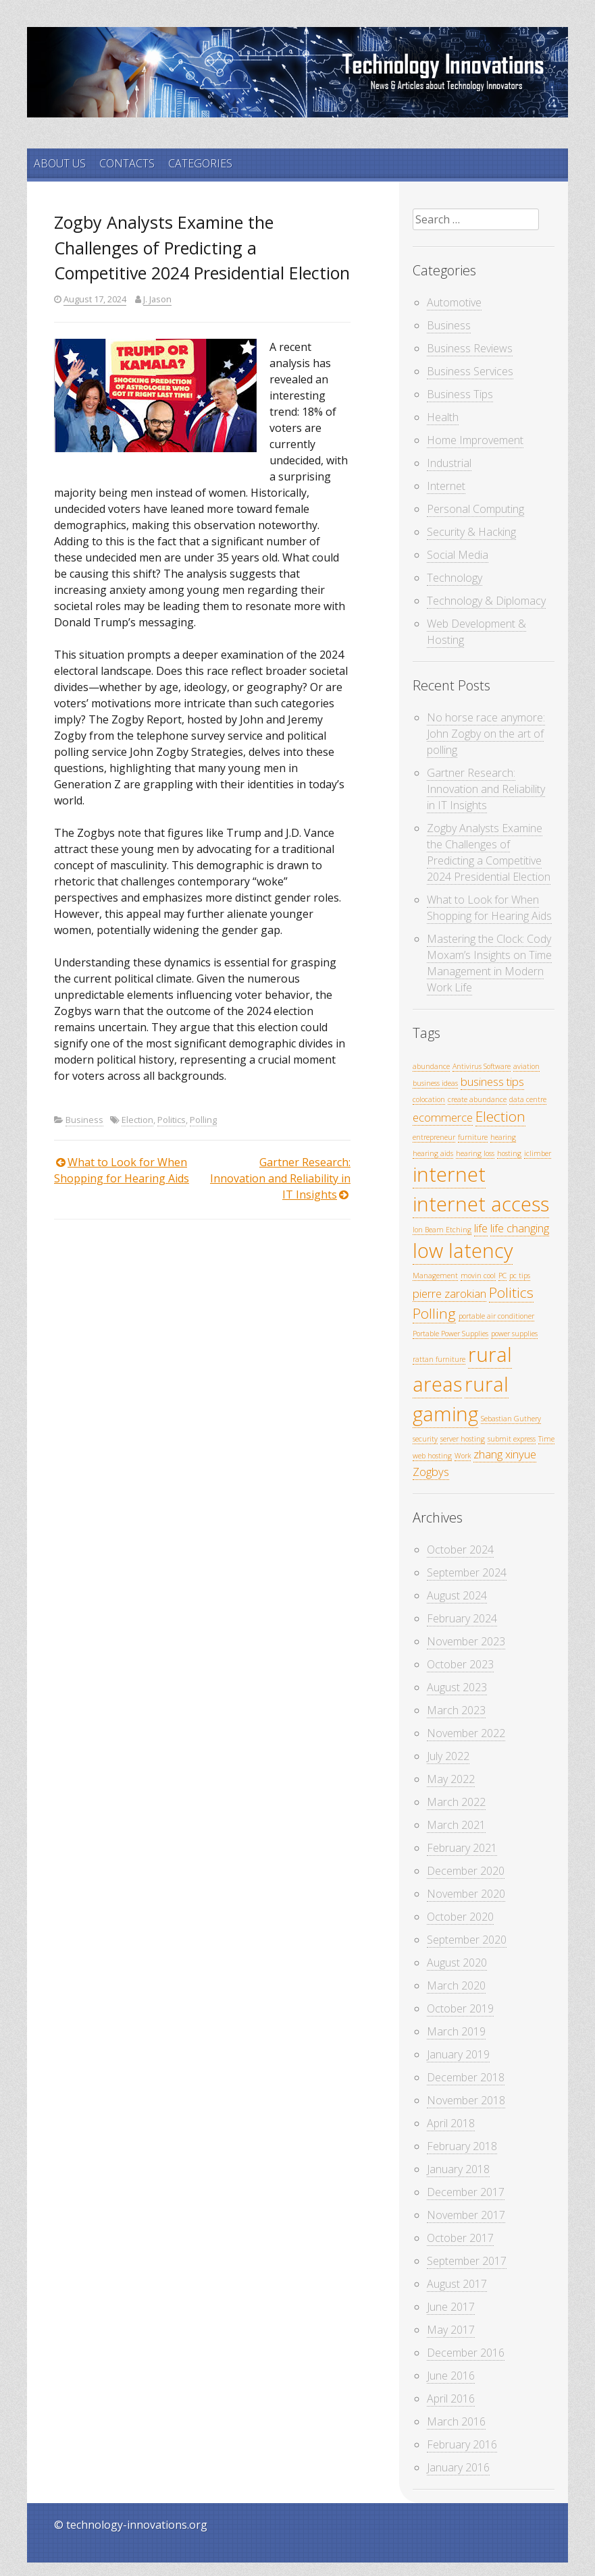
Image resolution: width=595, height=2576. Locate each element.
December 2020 (466, 1870)
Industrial (449, 463)
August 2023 (457, 1687)
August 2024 (457, 1595)
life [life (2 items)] (481, 1228)
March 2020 (456, 1985)
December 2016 (466, 2352)
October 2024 (460, 1549)
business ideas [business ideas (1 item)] (435, 1083)
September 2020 (467, 1939)
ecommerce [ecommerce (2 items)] (443, 1117)
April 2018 (451, 2123)
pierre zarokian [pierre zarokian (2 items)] (449, 1293)
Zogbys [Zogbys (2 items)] (431, 1471)
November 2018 (466, 2100)
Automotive (454, 302)
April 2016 (451, 2398)
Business (84, 1120)
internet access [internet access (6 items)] (481, 1203)
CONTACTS (127, 163)
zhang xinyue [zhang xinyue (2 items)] (504, 1454)
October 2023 (460, 1664)
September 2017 (467, 2260)
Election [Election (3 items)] (500, 1116)
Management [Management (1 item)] (435, 1275)
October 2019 (460, 2008)
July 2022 (448, 1756)
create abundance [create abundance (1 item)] (477, 1099)
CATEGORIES (200, 163)
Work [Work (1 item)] (463, 1455)
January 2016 (458, 2467)
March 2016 (456, 2421)
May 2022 (451, 1779)
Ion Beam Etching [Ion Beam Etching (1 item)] (442, 1229)
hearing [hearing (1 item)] (503, 1137)
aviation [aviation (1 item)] (526, 1066)
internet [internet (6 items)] (449, 1174)
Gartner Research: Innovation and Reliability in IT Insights (280, 1178)
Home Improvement (475, 440)
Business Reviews (470, 348)
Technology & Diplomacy (486, 600)
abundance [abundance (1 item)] (431, 1066)
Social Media (457, 554)
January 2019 (458, 2054)
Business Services (470, 371)
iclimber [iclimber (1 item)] (537, 1153)
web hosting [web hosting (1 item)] (432, 1455)
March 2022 (456, 1801)
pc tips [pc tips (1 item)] (519, 1275)
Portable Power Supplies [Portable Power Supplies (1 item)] (450, 1333)
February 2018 (462, 2146)
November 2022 (466, 1733)
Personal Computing (475, 508)
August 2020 (457, 1962)
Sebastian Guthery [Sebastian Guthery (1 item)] (511, 1418)
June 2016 (451, 2375)
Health (443, 417)
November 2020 (466, 1893)
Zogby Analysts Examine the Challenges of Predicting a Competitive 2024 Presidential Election (488, 852)
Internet (446, 485)
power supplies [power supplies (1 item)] (514, 1333)
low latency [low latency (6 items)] (463, 1250)
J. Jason (157, 299)
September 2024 (467, 1572)
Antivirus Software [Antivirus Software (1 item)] (481, 1066)
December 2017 (466, 2192)
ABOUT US (60, 163)
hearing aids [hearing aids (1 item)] (433, 1153)
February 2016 (462, 2444)
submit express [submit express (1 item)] (512, 1439)
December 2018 (466, 2077)
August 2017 (457, 2283)
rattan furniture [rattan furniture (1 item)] (439, 1359)
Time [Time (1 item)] (546, 1439)
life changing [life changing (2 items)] (519, 1228)
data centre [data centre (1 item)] (527, 1099)
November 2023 (466, 1641)
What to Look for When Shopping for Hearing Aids (489, 907)
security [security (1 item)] (425, 1439)
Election (137, 1120)
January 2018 (458, 2169)
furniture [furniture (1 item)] (473, 1137)
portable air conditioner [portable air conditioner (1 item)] (496, 1316)
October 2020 (460, 1916)
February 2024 (462, 1618)
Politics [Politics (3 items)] (511, 1292)
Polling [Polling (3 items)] (434, 1313)
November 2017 (466, 2215)
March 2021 (456, 1824)
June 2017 (451, 2306)
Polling (203, 1120)
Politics (171, 1120)
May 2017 (451, 2329)
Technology (454, 577)
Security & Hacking (471, 531)
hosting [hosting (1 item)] (509, 1153)
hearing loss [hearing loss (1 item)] (475, 1153)
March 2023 (456, 1710)
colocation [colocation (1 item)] (429, 1099)
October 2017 (460, 2237)
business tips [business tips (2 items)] (492, 1081)
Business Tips (460, 394)
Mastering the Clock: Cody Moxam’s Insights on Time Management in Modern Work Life (489, 963)
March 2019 (456, 2031)
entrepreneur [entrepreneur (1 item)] (434, 1137)
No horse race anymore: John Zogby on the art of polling (486, 733)
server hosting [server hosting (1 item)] (462, 1439)
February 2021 (462, 1847)
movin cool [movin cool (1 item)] (478, 1275)
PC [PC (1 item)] (502, 1275)
